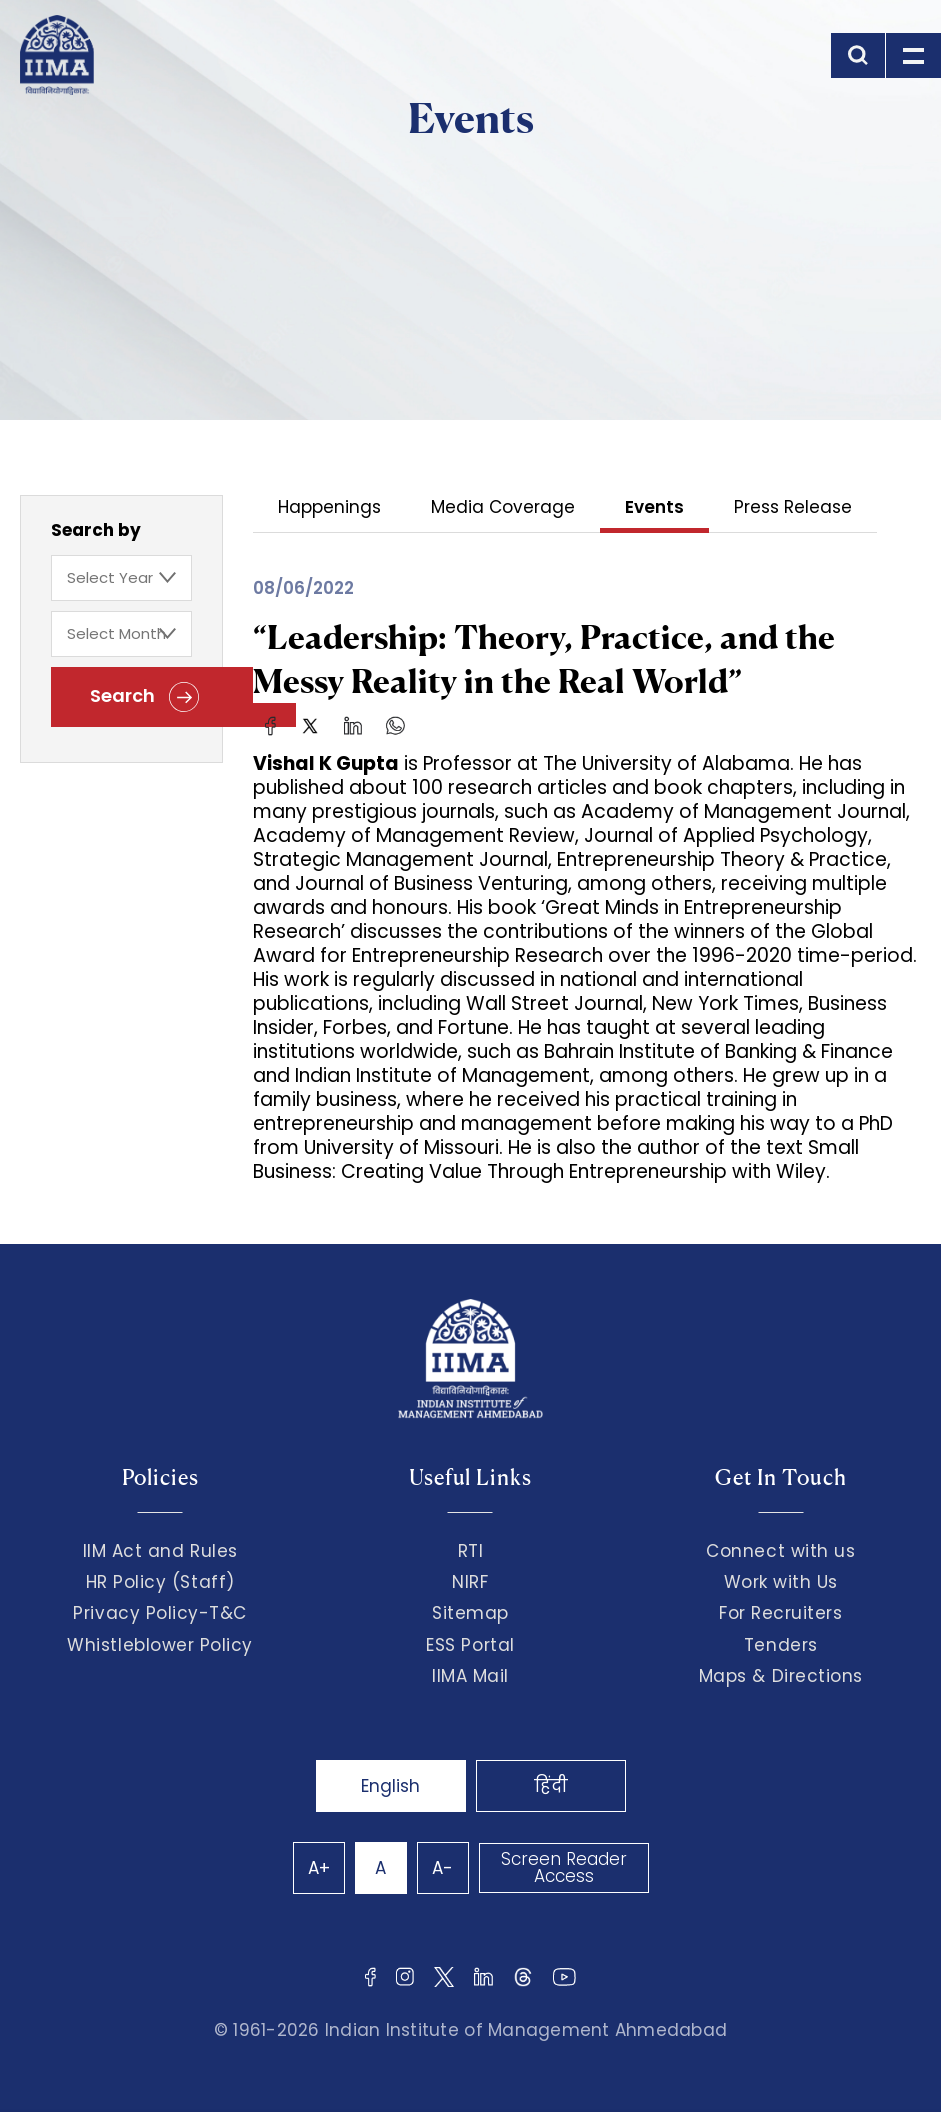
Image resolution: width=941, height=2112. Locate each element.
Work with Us (781, 1582)
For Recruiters (780, 1613)
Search (144, 697)
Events (654, 508)
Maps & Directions (781, 1676)
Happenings (329, 508)
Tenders (781, 1645)
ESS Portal (470, 1645)
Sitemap (470, 1613)
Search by (96, 530)
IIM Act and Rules (160, 1551)
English (390, 1786)
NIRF (470, 1582)
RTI (471, 1551)
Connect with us (780, 1551)
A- (442, 1868)
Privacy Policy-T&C (160, 1613)
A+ (319, 1868)
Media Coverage (503, 508)
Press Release (793, 508)
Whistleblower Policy (160, 1645)
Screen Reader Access (564, 1867)
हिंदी (551, 1786)
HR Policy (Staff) (160, 1582)
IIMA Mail (470, 1676)
